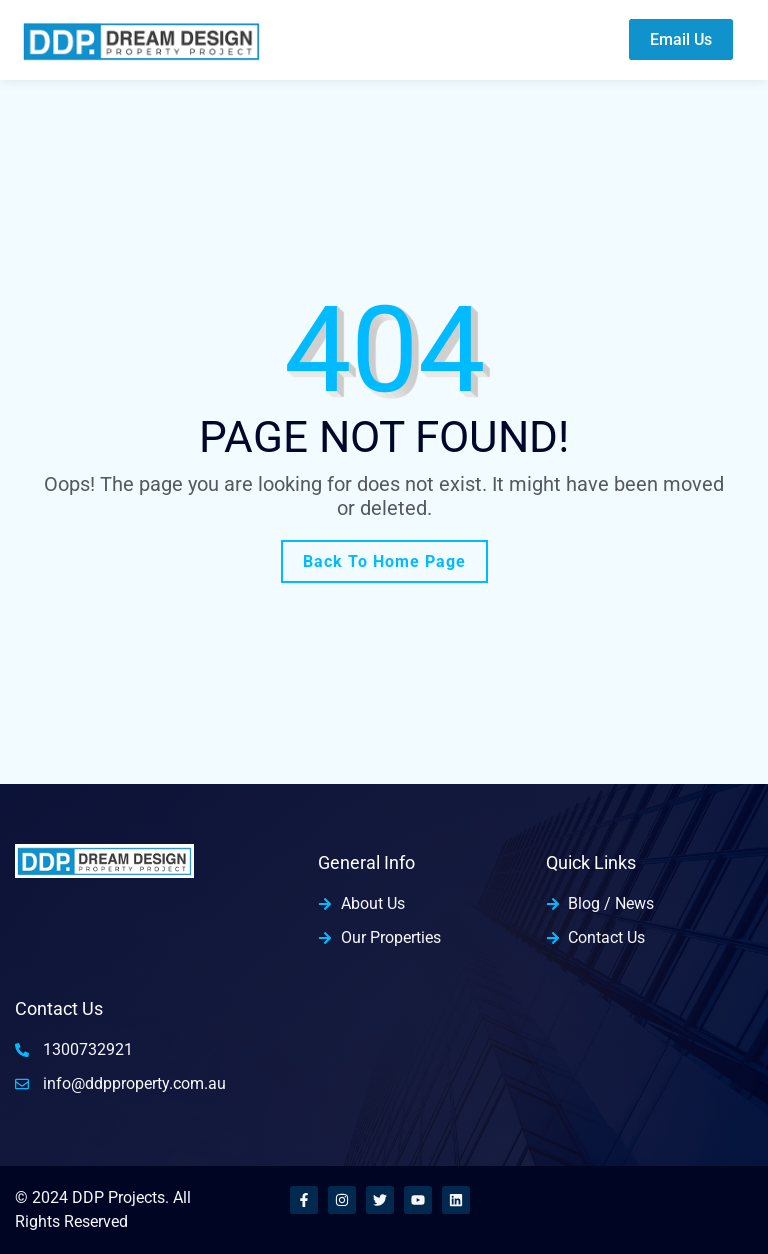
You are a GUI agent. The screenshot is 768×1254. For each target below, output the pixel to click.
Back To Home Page (384, 561)
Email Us (681, 39)
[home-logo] (141, 39)
